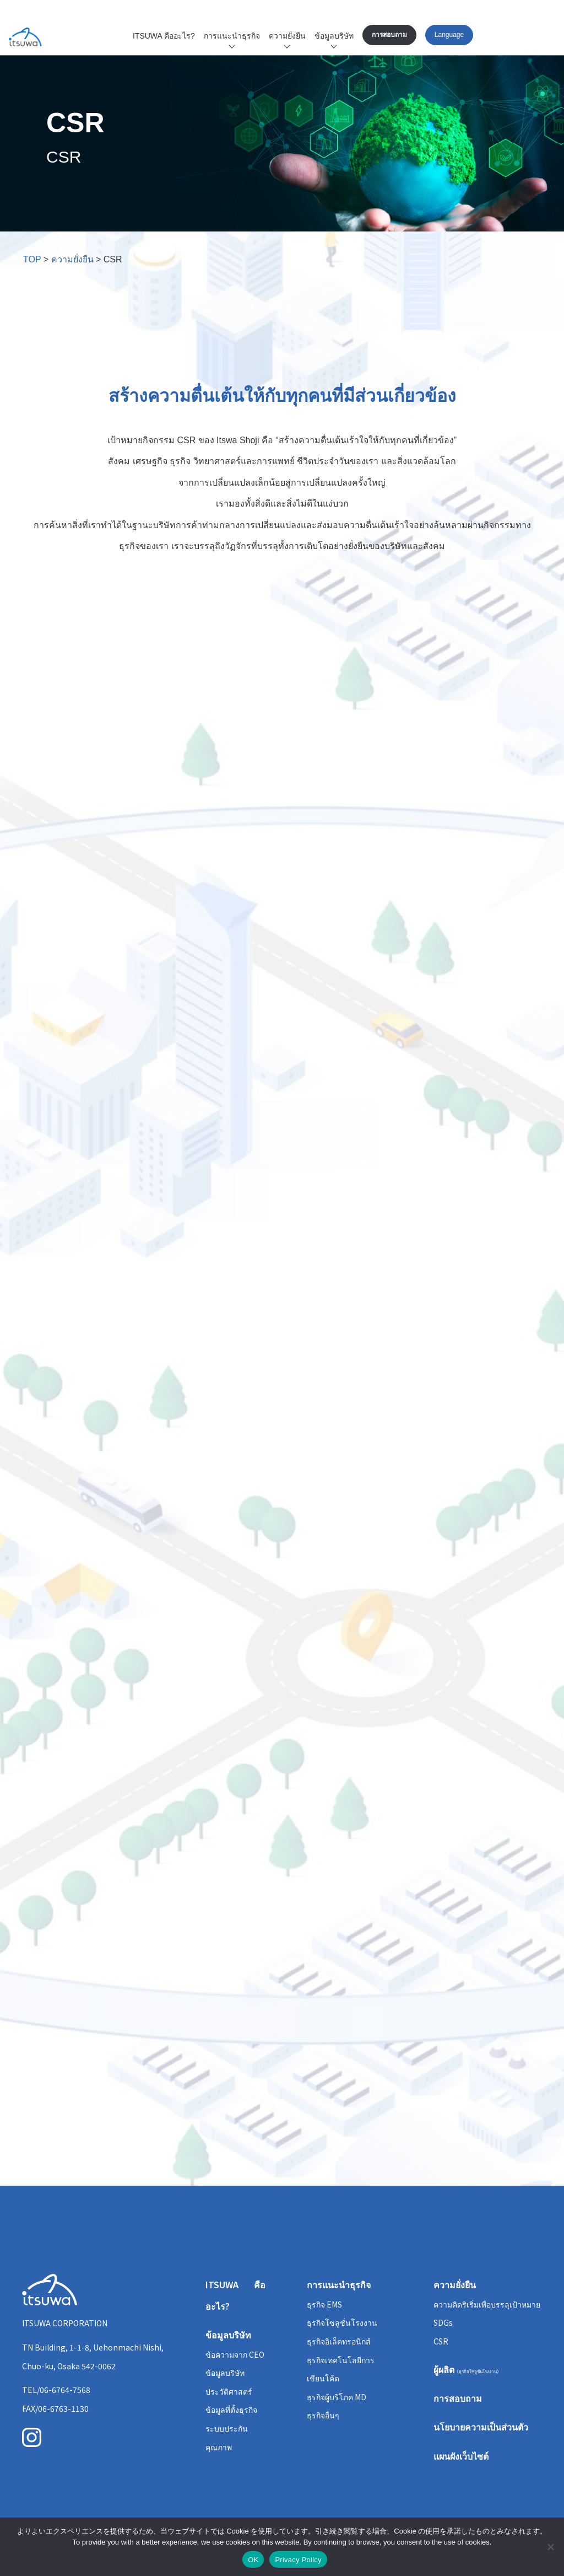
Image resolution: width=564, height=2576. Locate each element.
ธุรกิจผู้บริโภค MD (336, 2396)
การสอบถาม (389, 35)
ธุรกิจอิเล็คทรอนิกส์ (339, 2341)
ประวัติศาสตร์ (228, 2391)
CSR (440, 2341)
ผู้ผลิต (467, 2369)
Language (449, 35)
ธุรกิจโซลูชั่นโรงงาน (342, 2322)
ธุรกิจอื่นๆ (323, 2415)
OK (253, 2560)
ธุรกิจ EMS (324, 2304)
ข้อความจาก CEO (234, 2354)
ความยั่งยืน (287, 35)
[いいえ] (550, 2546)
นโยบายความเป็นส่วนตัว (480, 2426)
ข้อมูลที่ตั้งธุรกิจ (231, 2409)
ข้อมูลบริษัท (334, 35)
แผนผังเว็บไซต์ (461, 2455)
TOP (32, 259)
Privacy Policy (298, 2560)
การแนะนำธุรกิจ (232, 35)
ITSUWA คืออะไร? (164, 35)
